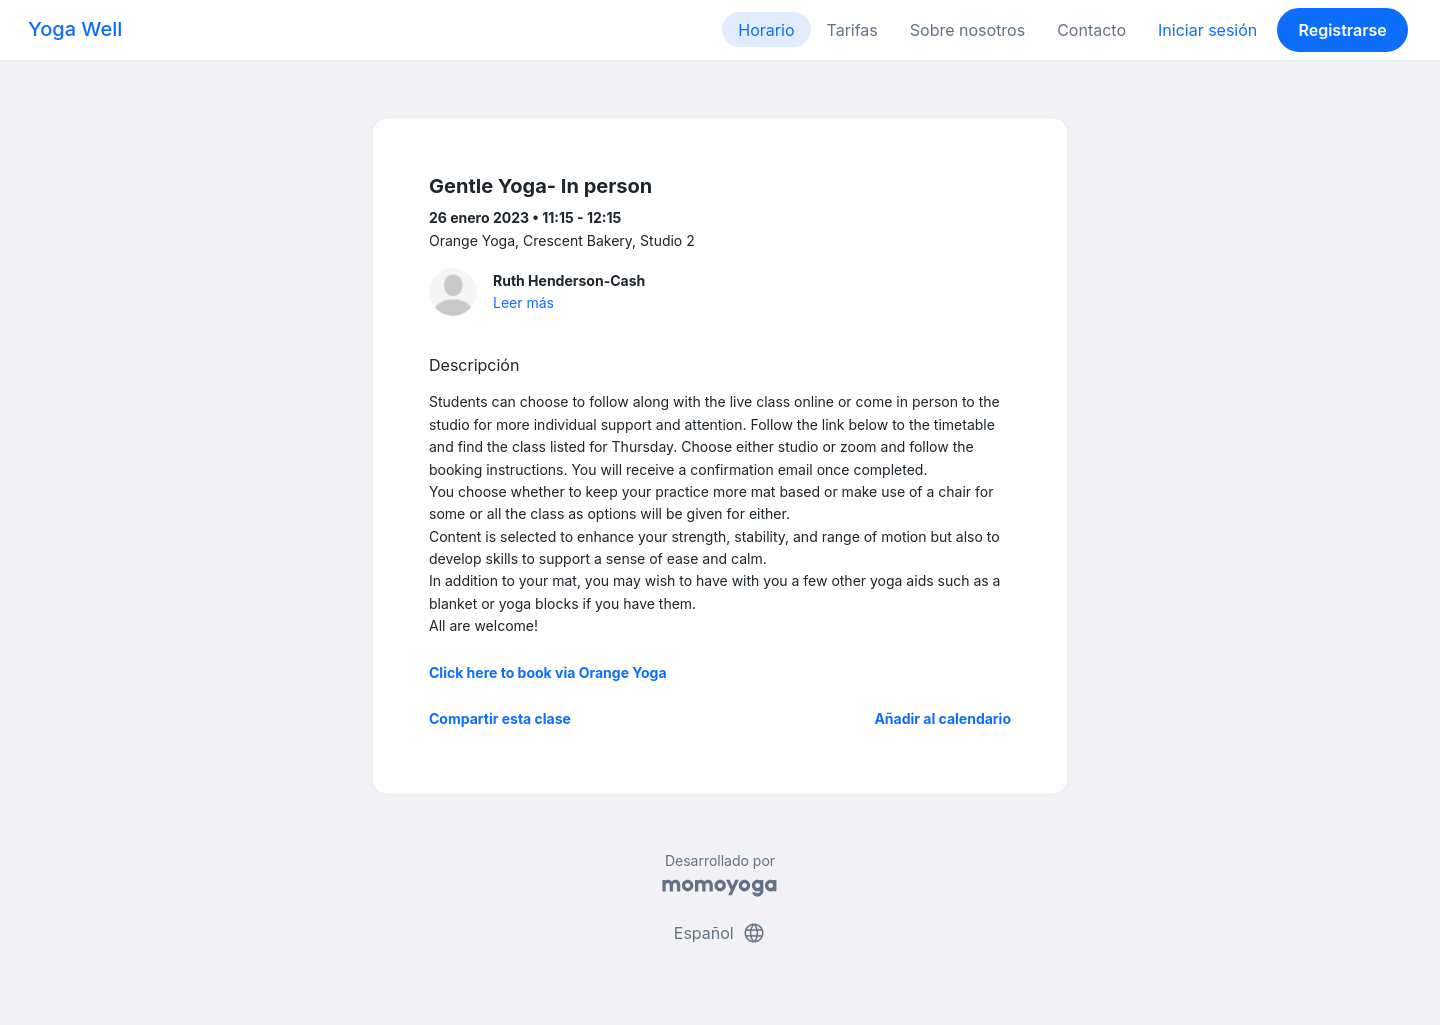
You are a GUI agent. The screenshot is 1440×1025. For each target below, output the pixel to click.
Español (720, 933)
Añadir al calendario (942, 718)
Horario (766, 30)
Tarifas (852, 30)
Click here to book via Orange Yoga (548, 672)
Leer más (523, 302)
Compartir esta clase (500, 718)
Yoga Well (75, 29)
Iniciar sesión (1207, 30)
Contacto (1091, 30)
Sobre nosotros (967, 30)
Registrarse (1342, 30)
